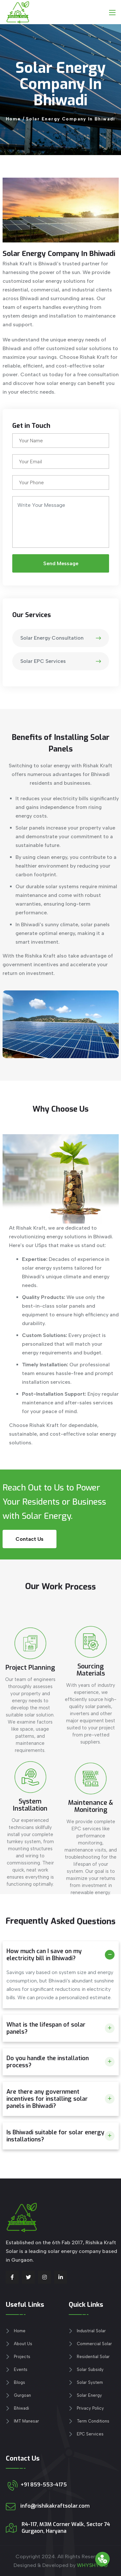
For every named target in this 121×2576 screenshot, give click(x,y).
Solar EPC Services (60, 661)
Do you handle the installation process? (47, 2061)
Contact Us (29, 1539)
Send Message (60, 563)
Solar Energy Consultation (60, 638)
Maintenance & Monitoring (90, 1885)
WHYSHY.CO (92, 2565)
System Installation (30, 1880)
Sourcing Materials (90, 1740)
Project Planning (30, 1742)
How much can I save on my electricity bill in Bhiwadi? (44, 1954)
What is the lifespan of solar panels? (46, 2028)
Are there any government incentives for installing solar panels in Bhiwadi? (47, 2099)
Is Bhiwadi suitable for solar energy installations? (55, 2136)
